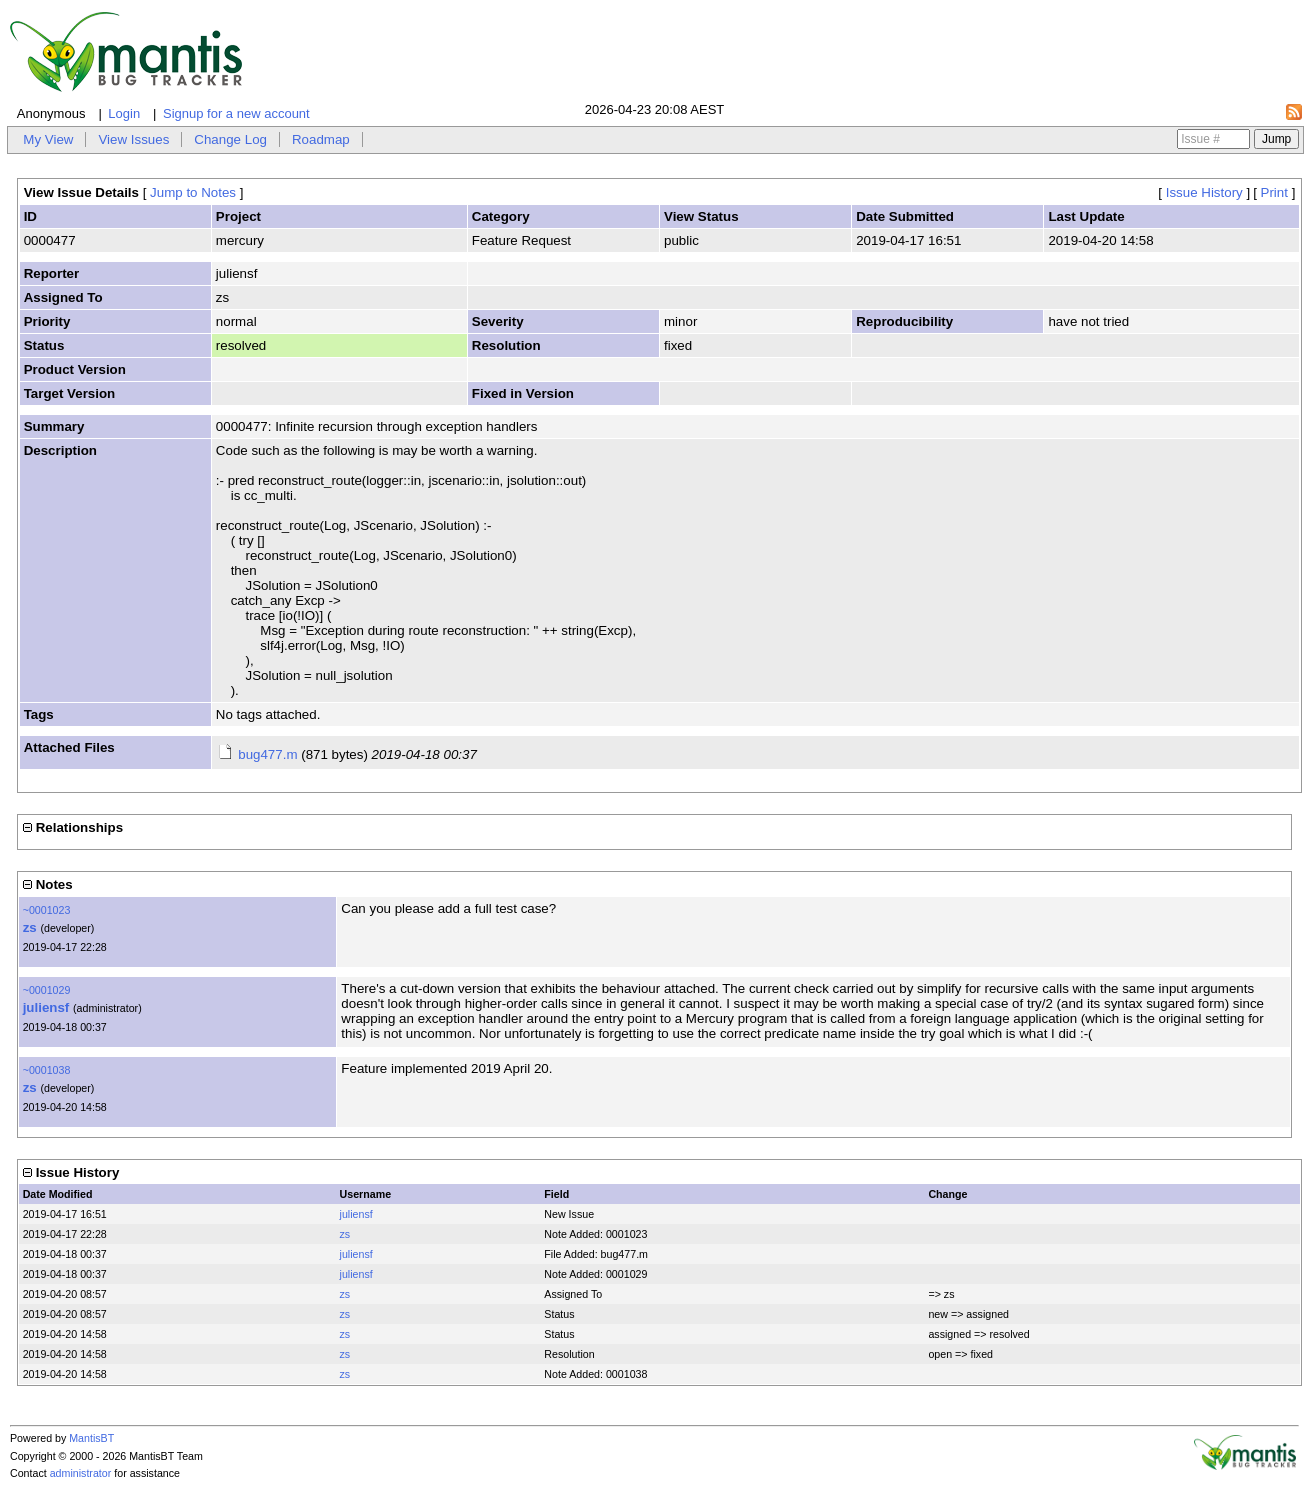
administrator (81, 1473)
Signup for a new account (236, 113)
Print (1274, 192)
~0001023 (47, 910)
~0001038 (47, 1070)
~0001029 (47, 990)
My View (48, 139)
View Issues (133, 139)
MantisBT (91, 1438)
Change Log (230, 139)
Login (124, 113)
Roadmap (321, 139)
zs (30, 927)
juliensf (46, 1007)
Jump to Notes (193, 192)
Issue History (1204, 192)
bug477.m (267, 754)
